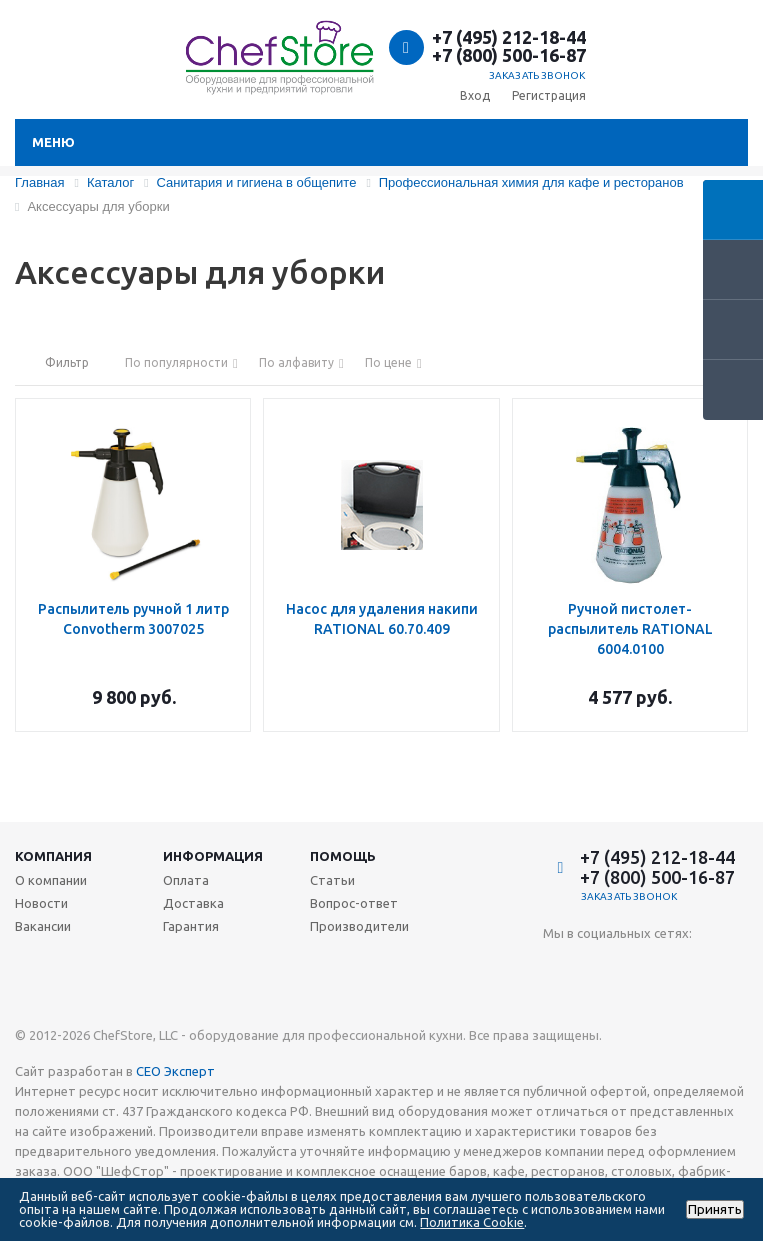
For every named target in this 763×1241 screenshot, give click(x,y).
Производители (359, 926)
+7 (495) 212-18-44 (509, 37)
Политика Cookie (472, 1222)
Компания (53, 856)
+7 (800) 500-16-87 (509, 55)
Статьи (332, 880)
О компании (51, 880)
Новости (41, 903)
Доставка (193, 903)
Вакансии (43, 926)
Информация (213, 856)
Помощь (343, 856)
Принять (715, 1209)
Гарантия (191, 926)
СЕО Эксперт (175, 1071)
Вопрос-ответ (354, 903)
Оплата (186, 880)
